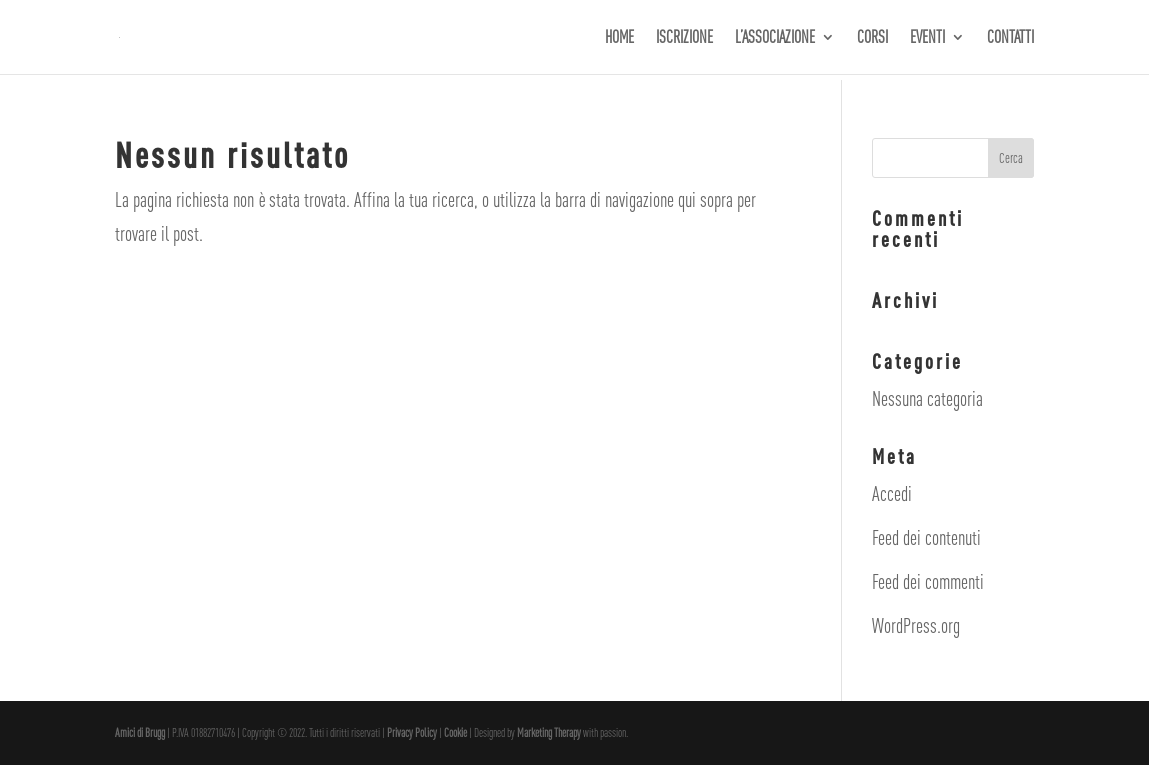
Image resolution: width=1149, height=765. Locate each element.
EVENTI (927, 38)
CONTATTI (1010, 38)
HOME (619, 38)
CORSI (872, 38)
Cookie (456, 733)
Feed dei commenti (928, 581)
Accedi (892, 493)
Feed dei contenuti (926, 537)
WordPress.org (916, 625)
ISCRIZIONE (684, 38)
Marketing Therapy (549, 733)
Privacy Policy (413, 733)
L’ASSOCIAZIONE (775, 38)
